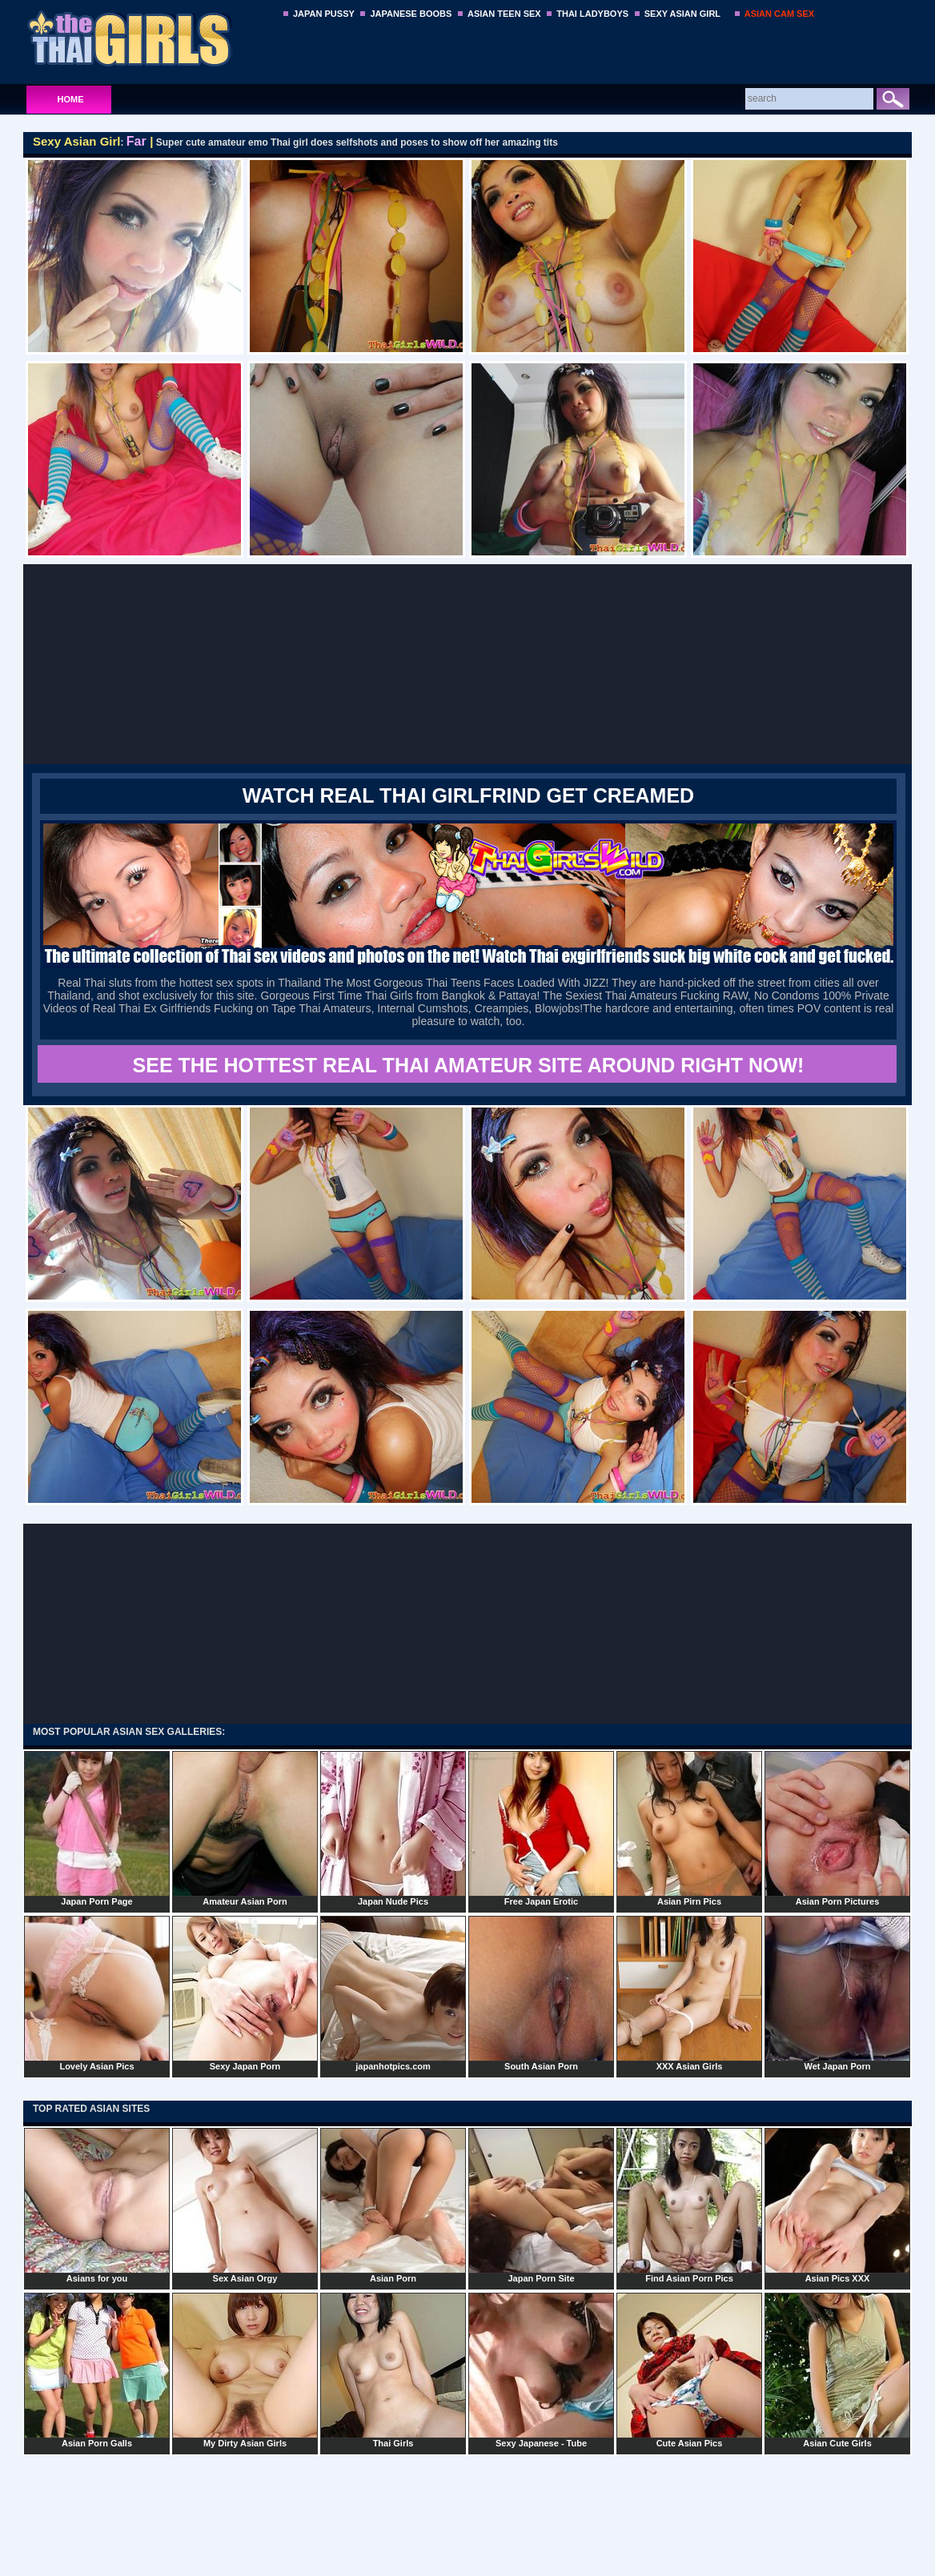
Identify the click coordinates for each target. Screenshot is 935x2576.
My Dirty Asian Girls (245, 2370)
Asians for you (97, 2205)
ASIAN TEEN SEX (504, 13)
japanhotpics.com (393, 1993)
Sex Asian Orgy (245, 2205)
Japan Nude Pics (393, 1828)
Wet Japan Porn (837, 1993)
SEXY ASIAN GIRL (682, 13)
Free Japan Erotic (541, 1828)
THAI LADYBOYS (592, 13)
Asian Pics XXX (837, 2205)
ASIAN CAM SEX (779, 13)
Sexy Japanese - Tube (541, 2370)
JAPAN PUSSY (324, 13)
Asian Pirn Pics (689, 1828)
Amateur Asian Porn (245, 1828)
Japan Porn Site (541, 2205)
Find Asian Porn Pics (689, 2205)
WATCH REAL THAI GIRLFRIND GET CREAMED (468, 795)
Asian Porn (393, 2205)
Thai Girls (393, 2370)
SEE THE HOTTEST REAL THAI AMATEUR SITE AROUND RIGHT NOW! (469, 1065)
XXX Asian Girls (689, 1993)
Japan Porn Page (97, 1828)
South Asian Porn (541, 1993)
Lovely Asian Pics (97, 1993)
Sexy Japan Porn (245, 1993)
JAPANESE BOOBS (410, 13)
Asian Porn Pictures (837, 1828)
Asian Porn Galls (97, 2370)
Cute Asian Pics (689, 2370)
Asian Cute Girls (837, 2370)
